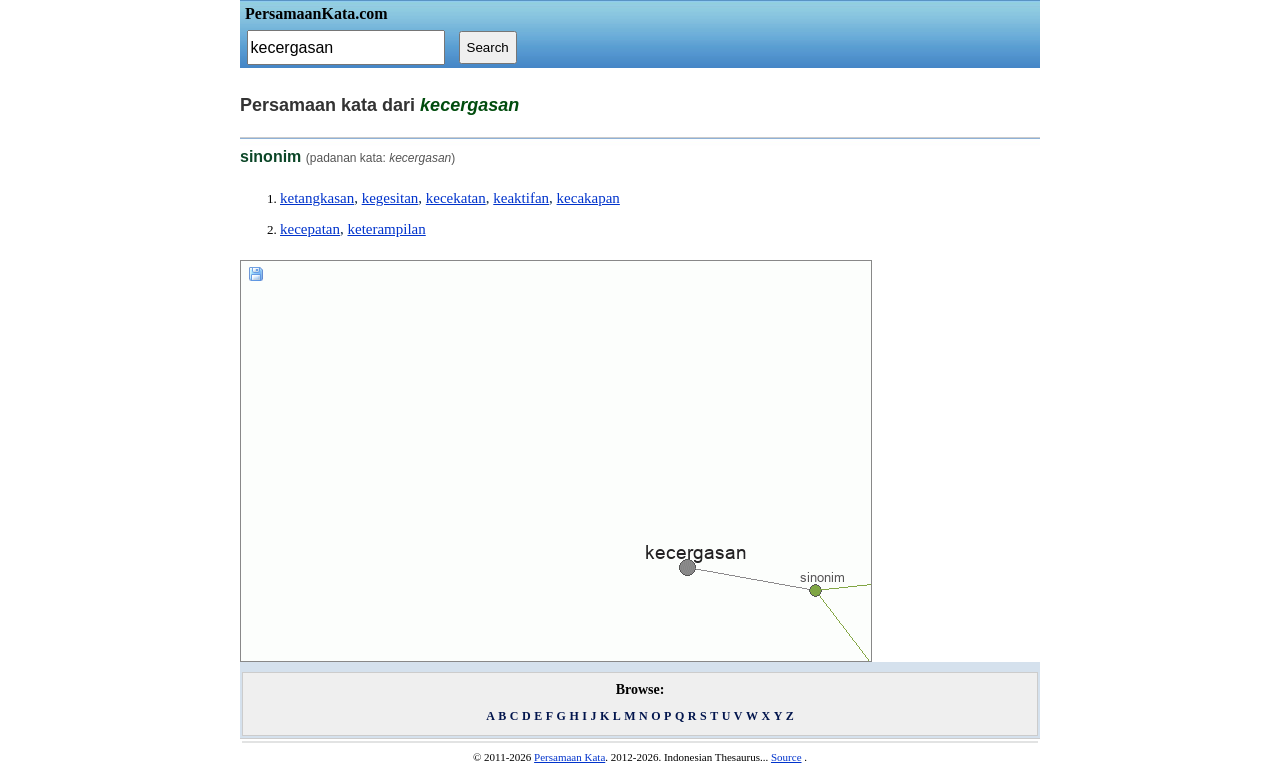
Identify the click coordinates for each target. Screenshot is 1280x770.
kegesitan (390, 198)
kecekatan (456, 198)
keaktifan (521, 198)
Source (786, 757)
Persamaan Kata (569, 757)
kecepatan (310, 229)
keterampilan (386, 229)
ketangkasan (317, 198)
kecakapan (588, 198)
